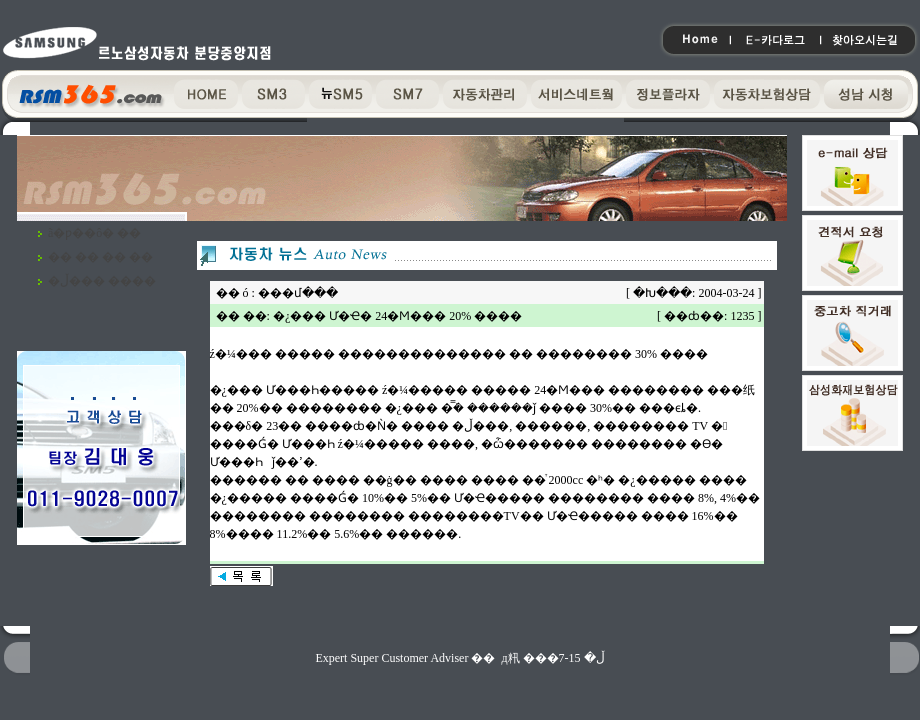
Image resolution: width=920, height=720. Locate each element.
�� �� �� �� (100, 257)
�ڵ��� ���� (102, 281)
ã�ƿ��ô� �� (94, 233)
